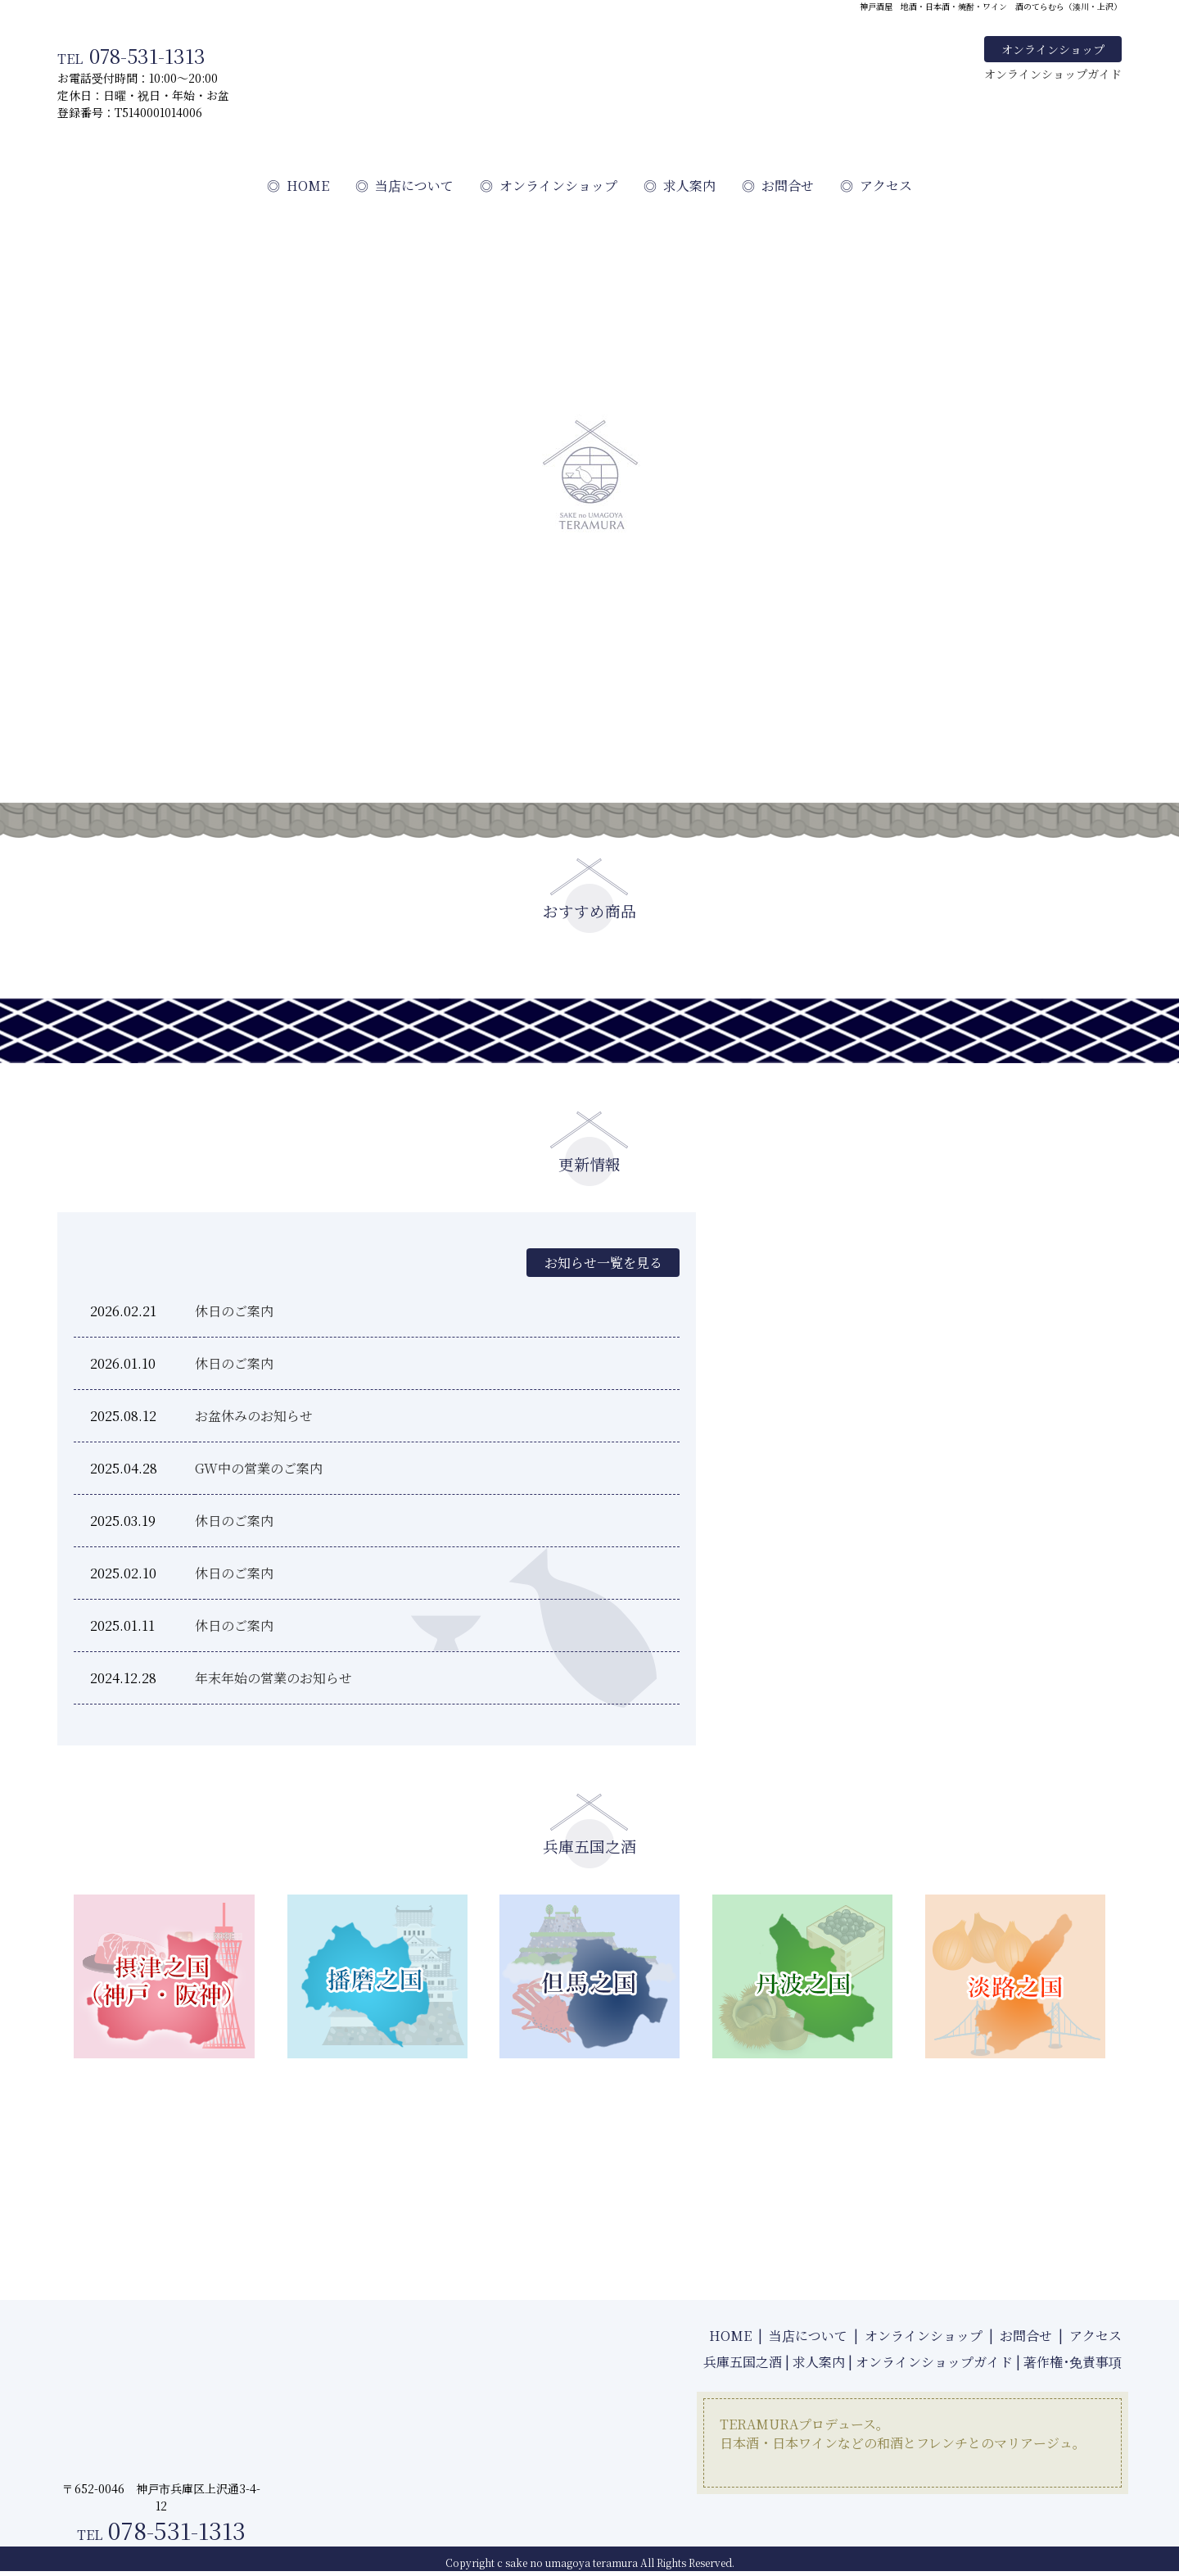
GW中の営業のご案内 (259, 1468)
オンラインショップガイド (1053, 74)
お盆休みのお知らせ (254, 1415)
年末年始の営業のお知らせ (273, 1677)
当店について (404, 185)
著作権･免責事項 (1072, 2361)
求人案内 (680, 185)
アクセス (876, 185)
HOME (298, 185)
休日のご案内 (234, 1311)
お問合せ (778, 185)
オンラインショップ (1052, 49)
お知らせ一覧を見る (601, 1262)
